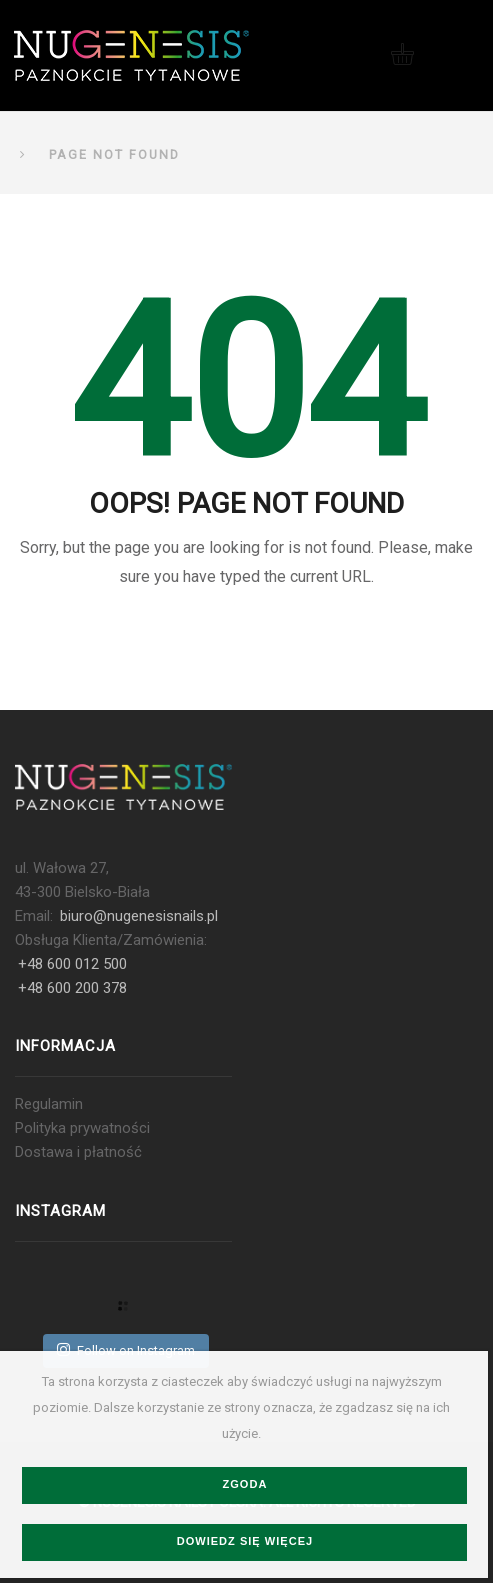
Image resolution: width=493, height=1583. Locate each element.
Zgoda (244, 1484)
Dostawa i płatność (78, 1152)
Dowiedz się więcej (245, 1541)
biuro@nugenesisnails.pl (139, 916)
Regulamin (49, 1104)
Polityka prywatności (82, 1128)
